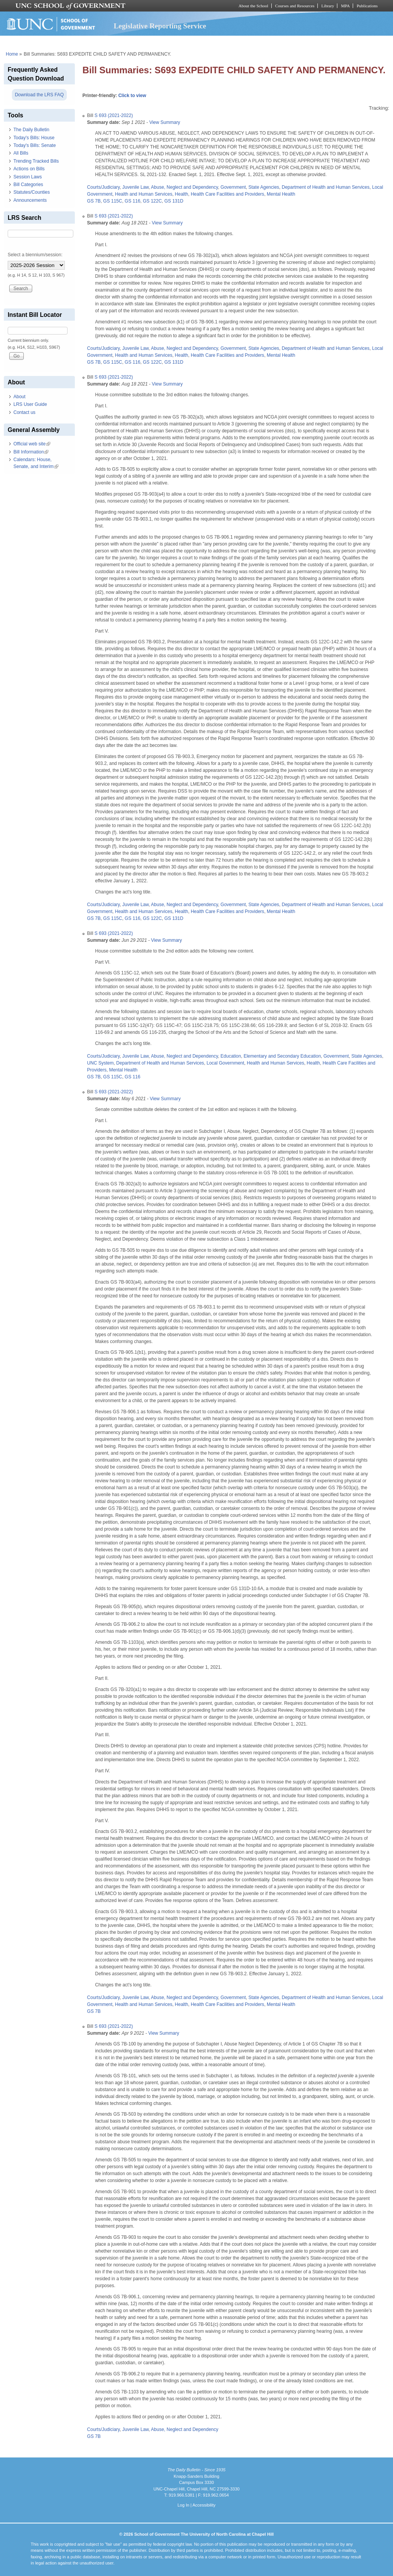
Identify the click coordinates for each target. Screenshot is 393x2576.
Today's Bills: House (33, 137)
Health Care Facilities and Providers (227, 194)
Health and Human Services (143, 194)
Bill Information (30, 452)
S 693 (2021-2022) (113, 115)
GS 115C (112, 201)
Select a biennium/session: (35, 254)
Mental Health (281, 194)
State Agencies (263, 187)
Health (181, 194)
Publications (367, 5)
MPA (345, 5)
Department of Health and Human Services (326, 187)
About (19, 396)
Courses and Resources (294, 5)
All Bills (20, 153)
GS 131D (173, 201)
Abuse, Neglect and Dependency (184, 187)
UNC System (100, 1063)
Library (327, 5)
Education (231, 1056)
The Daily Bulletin (31, 129)
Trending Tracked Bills (36, 161)
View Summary (164, 122)
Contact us (24, 412)
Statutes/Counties (31, 192)
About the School (253, 5)
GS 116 (132, 201)
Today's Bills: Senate (34, 145)
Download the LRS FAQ (39, 94)
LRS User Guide (30, 404)
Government (233, 187)
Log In (183, 2505)
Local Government (225, 1063)
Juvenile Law (135, 187)
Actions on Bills (29, 168)
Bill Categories (28, 184)
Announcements (30, 200)
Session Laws (27, 177)
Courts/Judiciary (103, 187)
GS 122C (152, 201)
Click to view (132, 95)
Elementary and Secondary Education (282, 1056)
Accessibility (203, 2505)
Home (12, 54)
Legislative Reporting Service (160, 26)
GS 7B (94, 201)
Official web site (31, 444)
